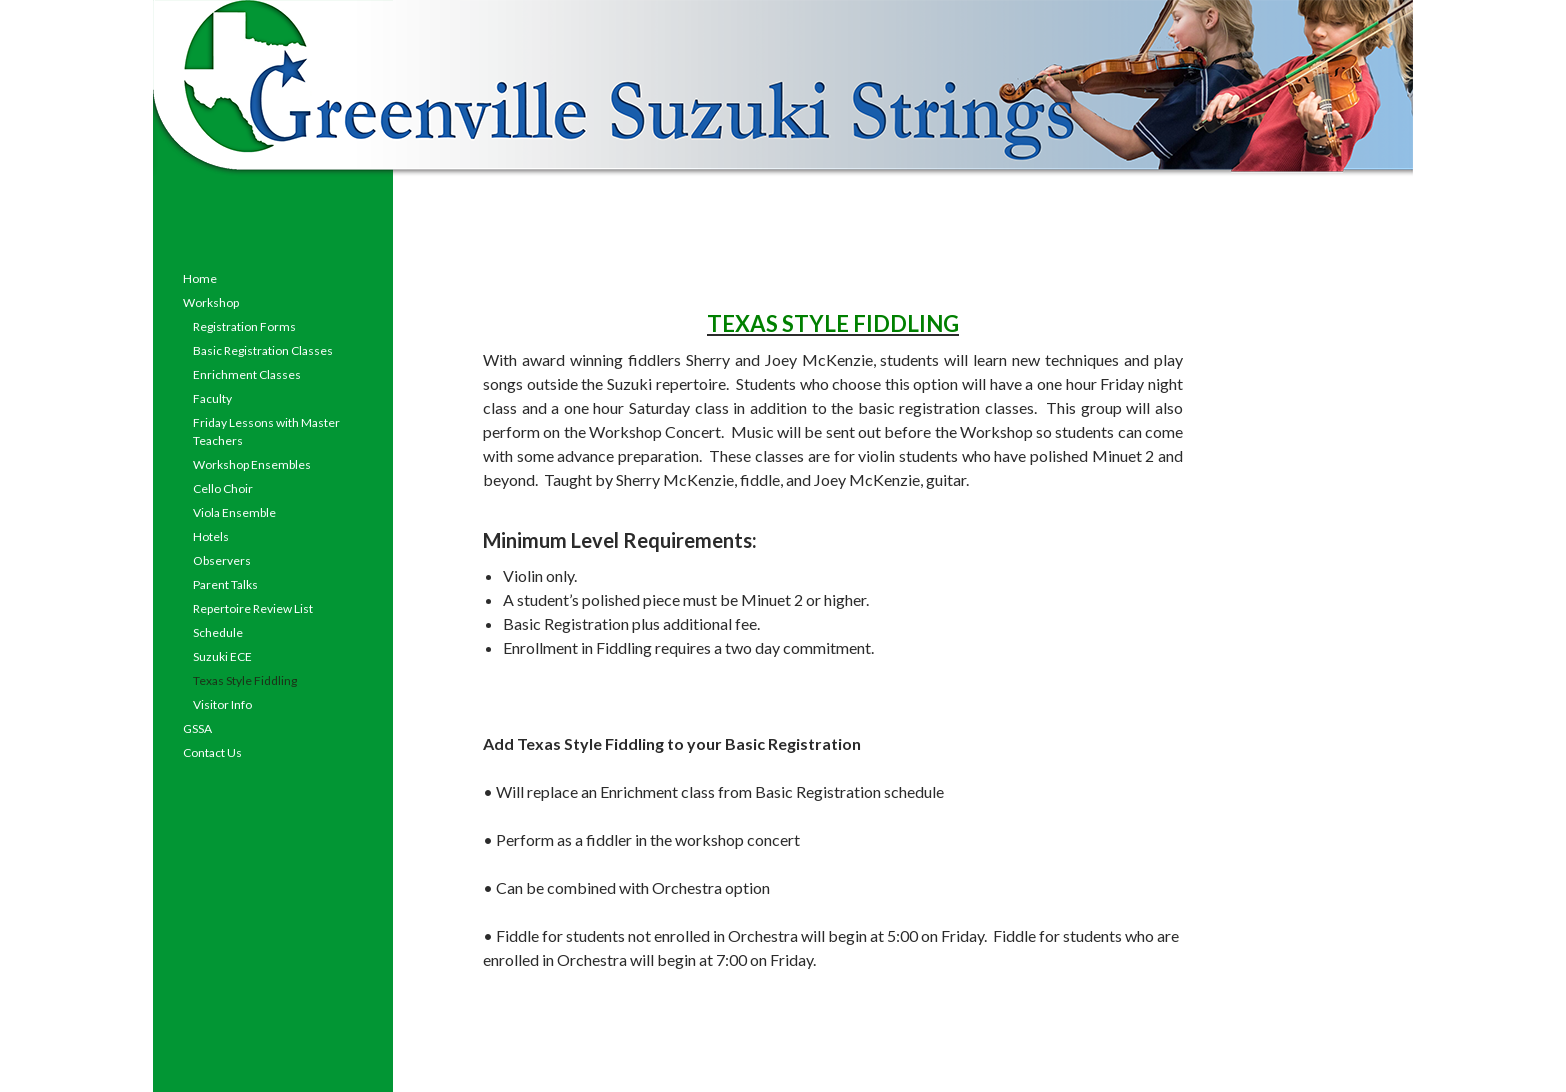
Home (200, 278)
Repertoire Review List (253, 608)
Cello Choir (223, 488)
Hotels (211, 536)
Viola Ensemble (234, 512)
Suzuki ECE (222, 656)
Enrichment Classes (247, 374)
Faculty (212, 398)
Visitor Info (222, 704)
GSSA (197, 728)
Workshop (211, 302)
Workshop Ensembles (252, 464)
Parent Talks (225, 584)
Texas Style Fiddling (245, 680)
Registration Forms (244, 326)
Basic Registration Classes (263, 350)
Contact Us (212, 752)
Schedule (218, 632)
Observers (222, 560)
